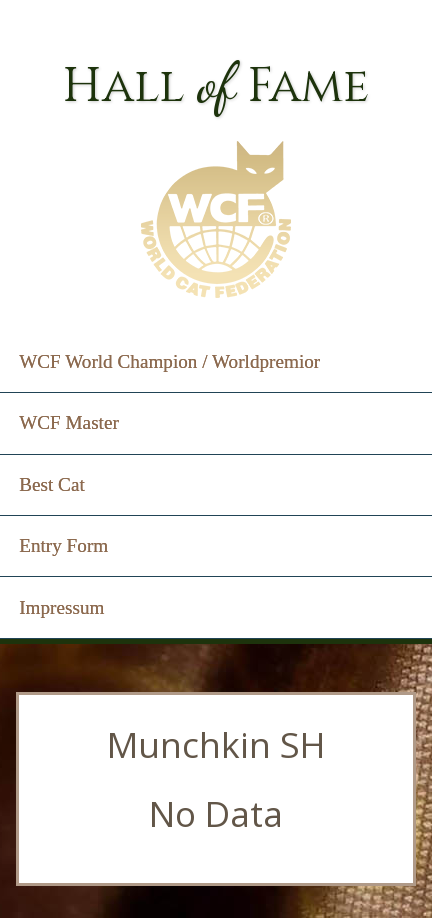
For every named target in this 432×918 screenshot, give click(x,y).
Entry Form (63, 545)
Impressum (61, 607)
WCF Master (69, 422)
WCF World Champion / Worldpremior (169, 361)
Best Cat (52, 484)
